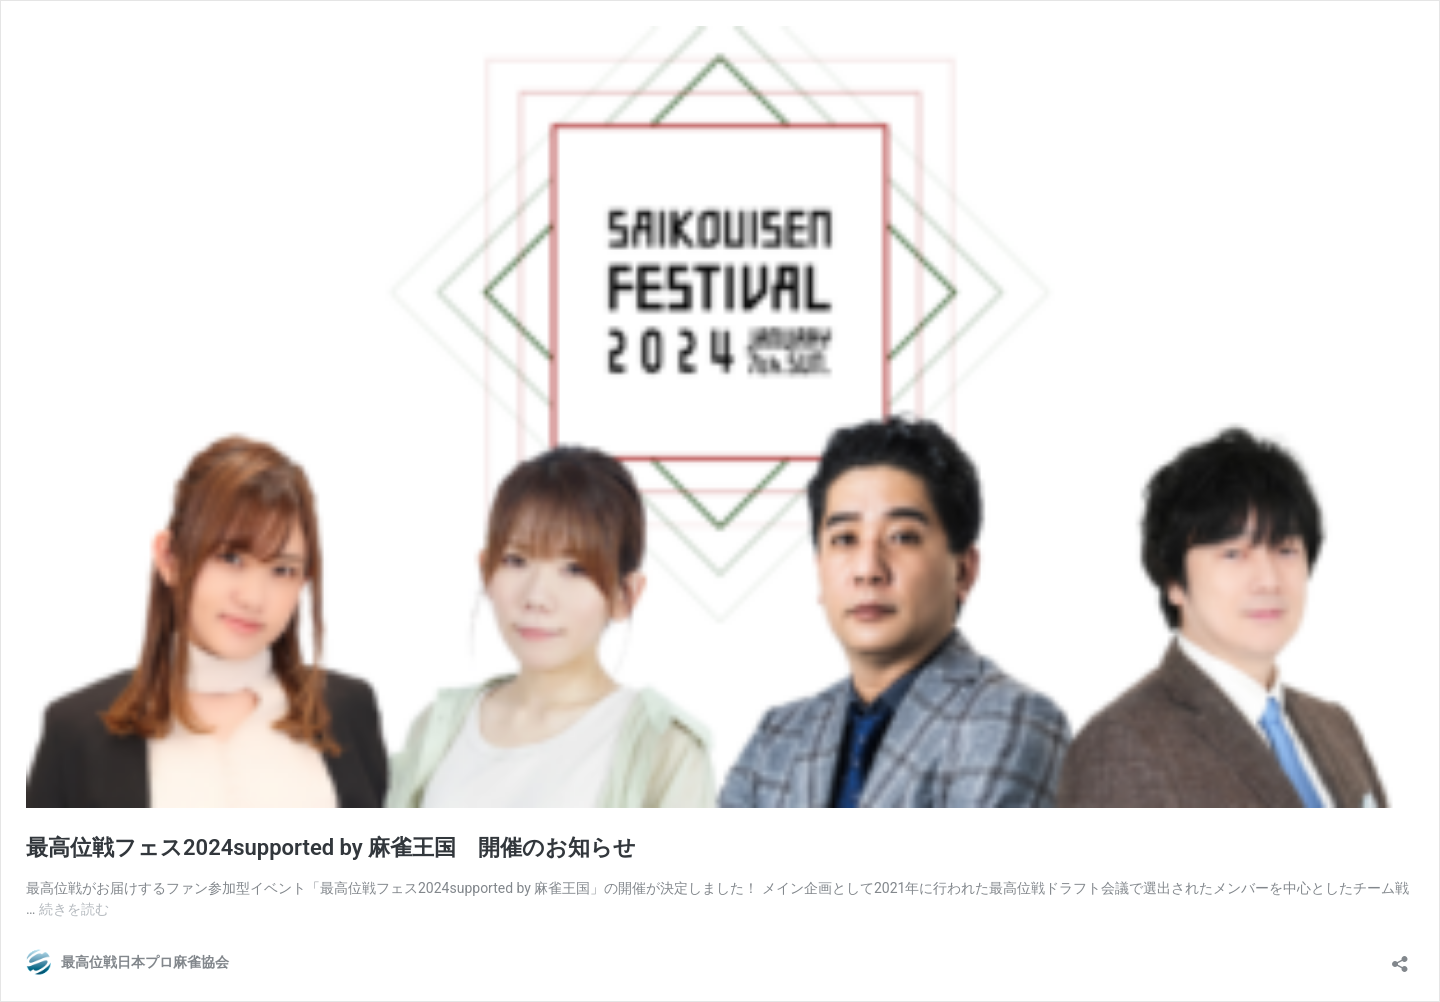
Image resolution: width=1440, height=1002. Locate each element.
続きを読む (74, 909)
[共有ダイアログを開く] (1400, 957)
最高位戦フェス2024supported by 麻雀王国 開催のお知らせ (331, 847)
